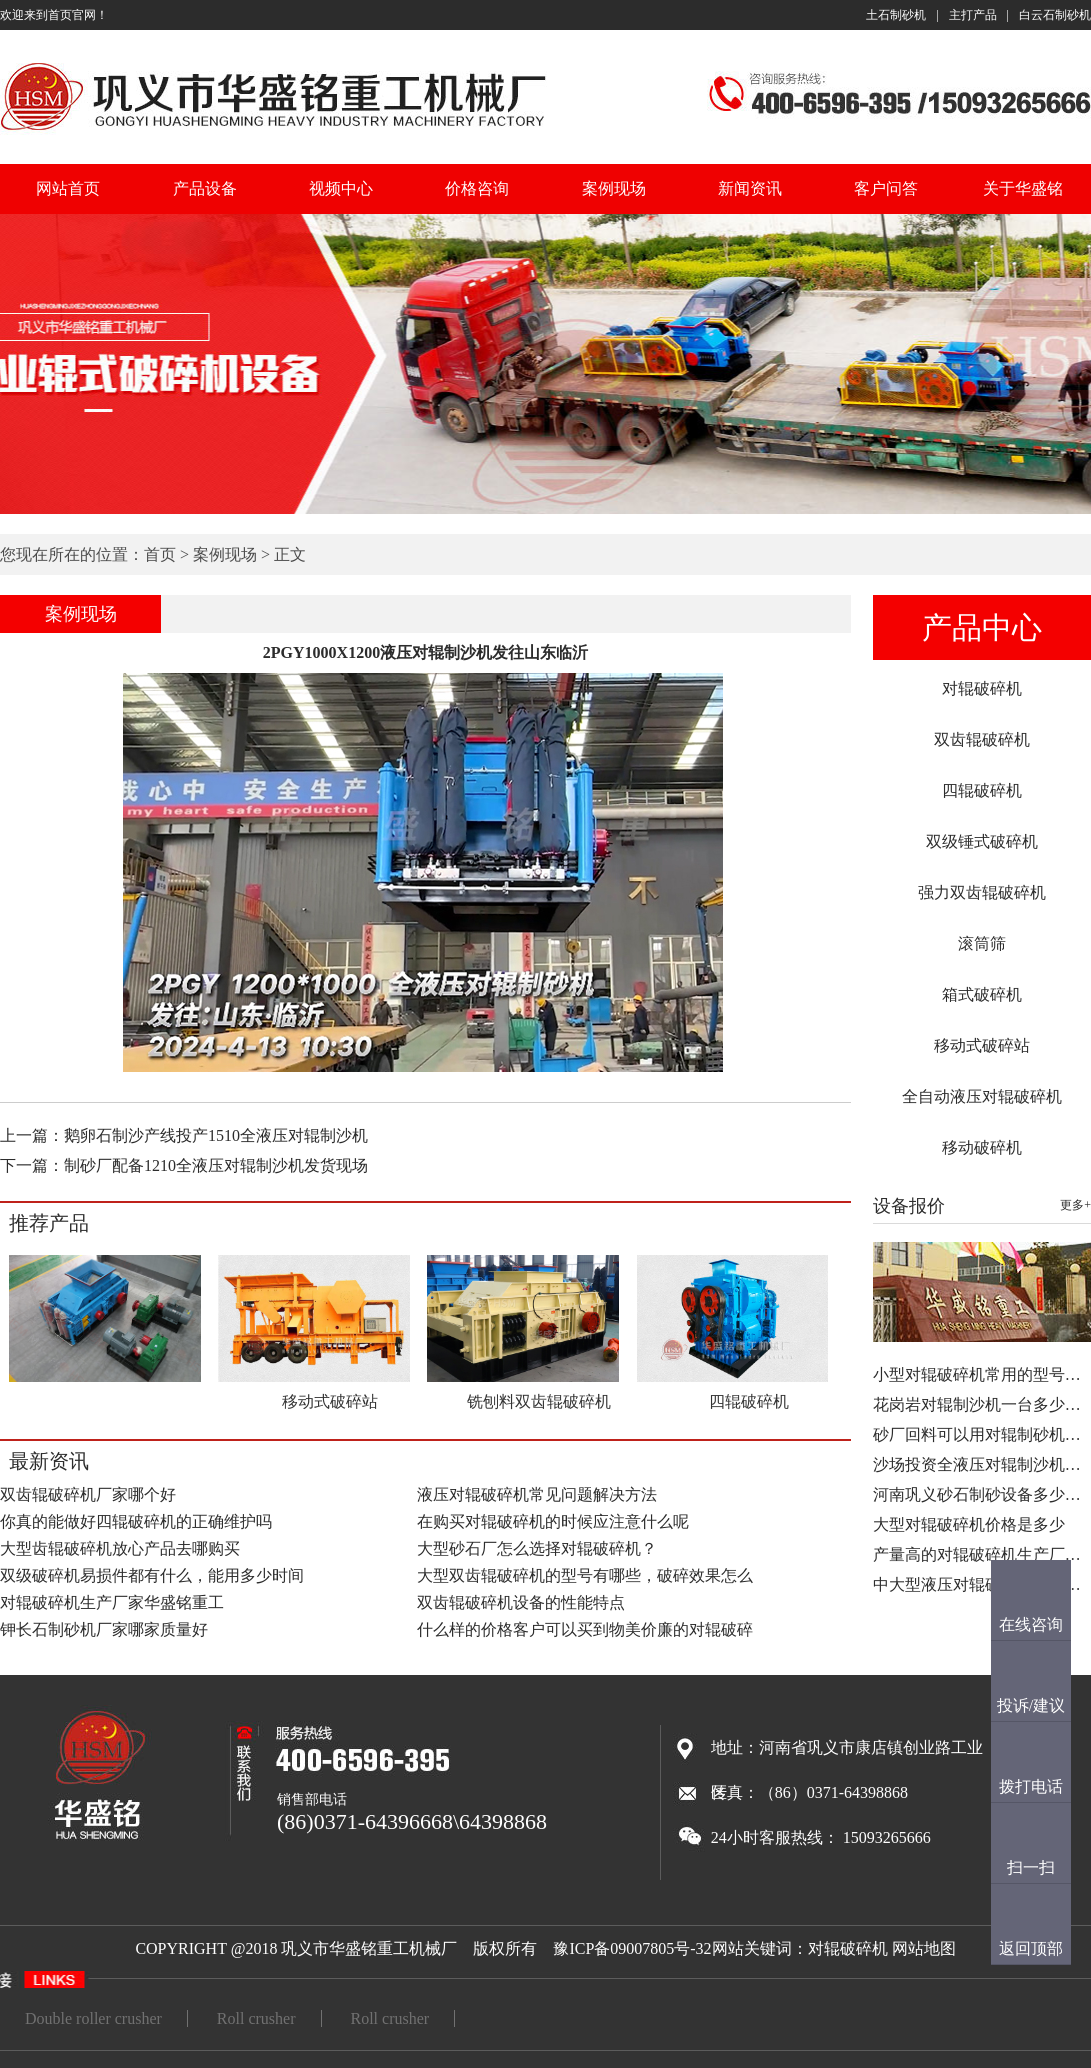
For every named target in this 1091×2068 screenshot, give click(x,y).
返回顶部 (1031, 1948)
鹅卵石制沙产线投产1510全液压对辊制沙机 (216, 1135)
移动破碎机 (982, 1147)
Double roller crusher (93, 2018)
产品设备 (205, 188)
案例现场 (614, 188)
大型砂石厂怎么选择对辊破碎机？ (537, 1548)
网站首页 (68, 188)
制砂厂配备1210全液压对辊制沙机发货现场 (216, 1165)
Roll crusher (256, 2018)
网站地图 (924, 1948)
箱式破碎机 (982, 994)
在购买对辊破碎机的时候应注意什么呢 (553, 1521)
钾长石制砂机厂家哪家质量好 (104, 1629)
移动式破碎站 (982, 1045)
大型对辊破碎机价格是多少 (969, 1524)
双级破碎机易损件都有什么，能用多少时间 (152, 1575)
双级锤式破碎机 (982, 841)
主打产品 (973, 15)
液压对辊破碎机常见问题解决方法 (537, 1494)
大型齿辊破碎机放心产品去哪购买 (120, 1548)
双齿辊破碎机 (982, 739)
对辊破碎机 (982, 688)
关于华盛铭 (1023, 188)
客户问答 (886, 188)
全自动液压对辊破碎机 (982, 1096)
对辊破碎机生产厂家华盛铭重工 (112, 1602)
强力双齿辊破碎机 (982, 892)
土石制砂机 (896, 15)
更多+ (1075, 1205)
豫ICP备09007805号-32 (632, 1948)
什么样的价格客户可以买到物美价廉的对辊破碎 (585, 1629)
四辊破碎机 (982, 790)
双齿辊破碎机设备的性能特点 (521, 1602)
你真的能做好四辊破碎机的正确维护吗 (136, 1521)
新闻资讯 (750, 188)
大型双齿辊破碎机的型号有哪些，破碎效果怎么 (585, 1575)
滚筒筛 (982, 943)
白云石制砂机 (1055, 15)
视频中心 (341, 188)
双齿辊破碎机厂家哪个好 (88, 1494)
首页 (160, 554)
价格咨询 (477, 188)
